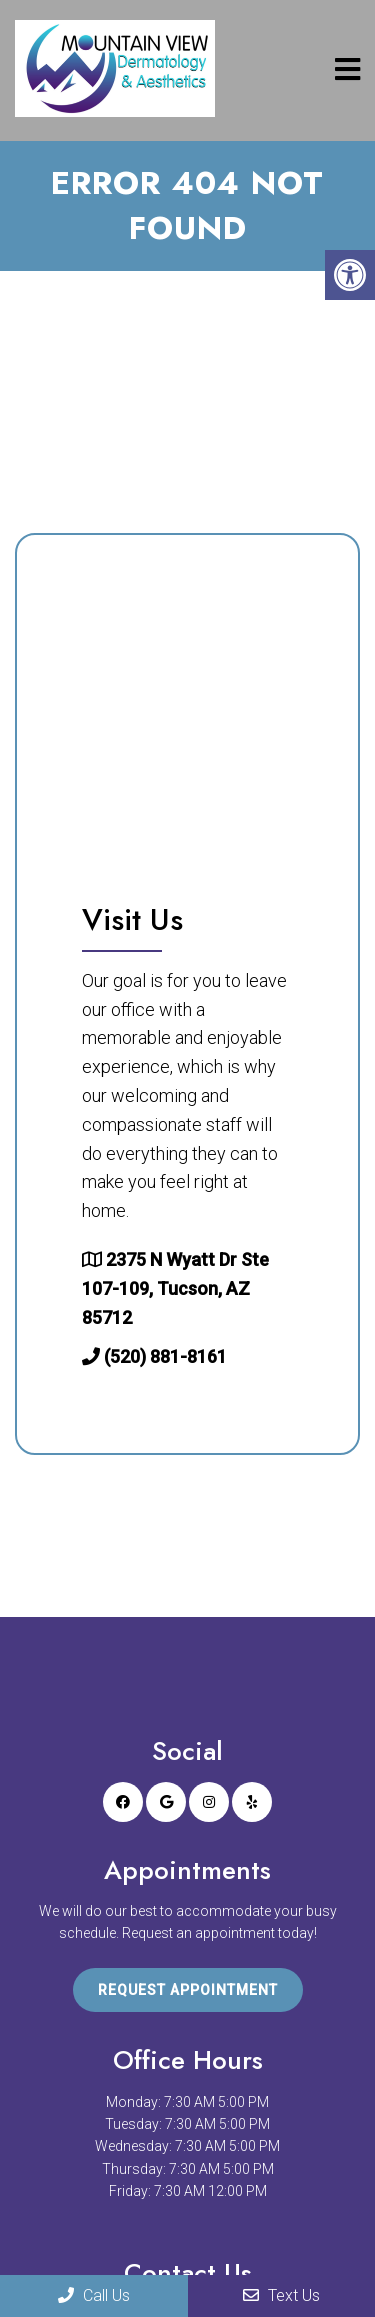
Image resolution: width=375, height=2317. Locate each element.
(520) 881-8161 (165, 1356)
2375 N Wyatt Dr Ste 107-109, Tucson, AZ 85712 (175, 1288)
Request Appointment (188, 1990)
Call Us (94, 2295)
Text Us (281, 2295)
